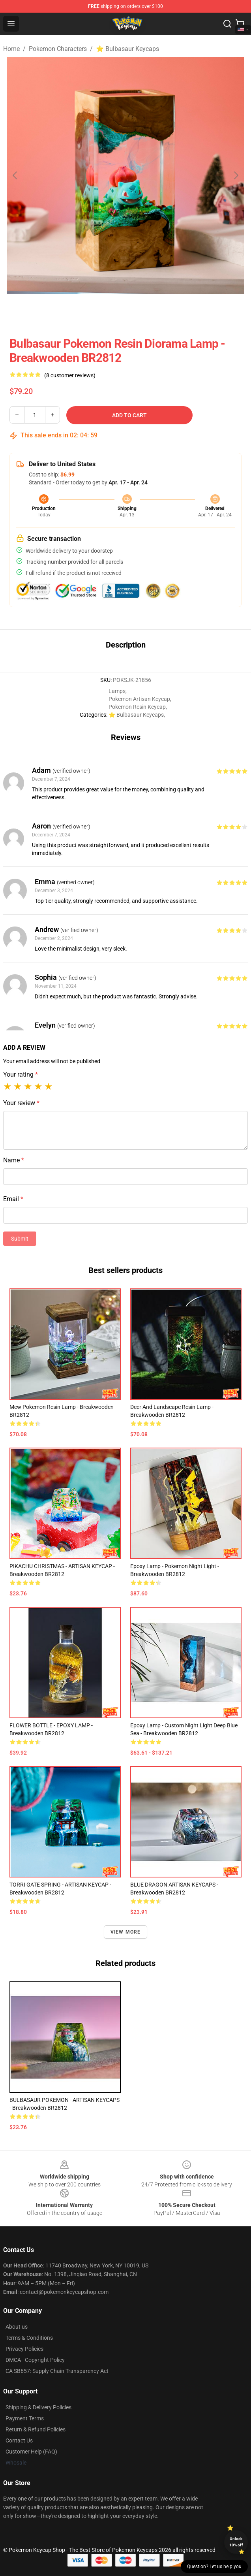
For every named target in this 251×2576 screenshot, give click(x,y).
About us (17, 2327)
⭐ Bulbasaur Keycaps (127, 49)
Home (11, 49)
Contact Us (19, 2440)
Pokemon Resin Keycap (137, 707)
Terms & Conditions (29, 2338)
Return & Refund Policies (36, 2429)
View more (126, 1932)
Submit (19, 1238)
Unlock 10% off (236, 2541)
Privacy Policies (24, 2349)
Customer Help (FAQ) (31, 2451)
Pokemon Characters (58, 49)
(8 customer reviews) (70, 375)
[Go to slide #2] (146, 311)
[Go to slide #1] (105, 311)
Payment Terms (25, 2418)
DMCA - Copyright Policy (35, 2360)
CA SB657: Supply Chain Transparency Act (57, 2371)
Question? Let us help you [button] (214, 2566)
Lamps (117, 691)
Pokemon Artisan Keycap (139, 699)
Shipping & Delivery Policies (38, 2407)
